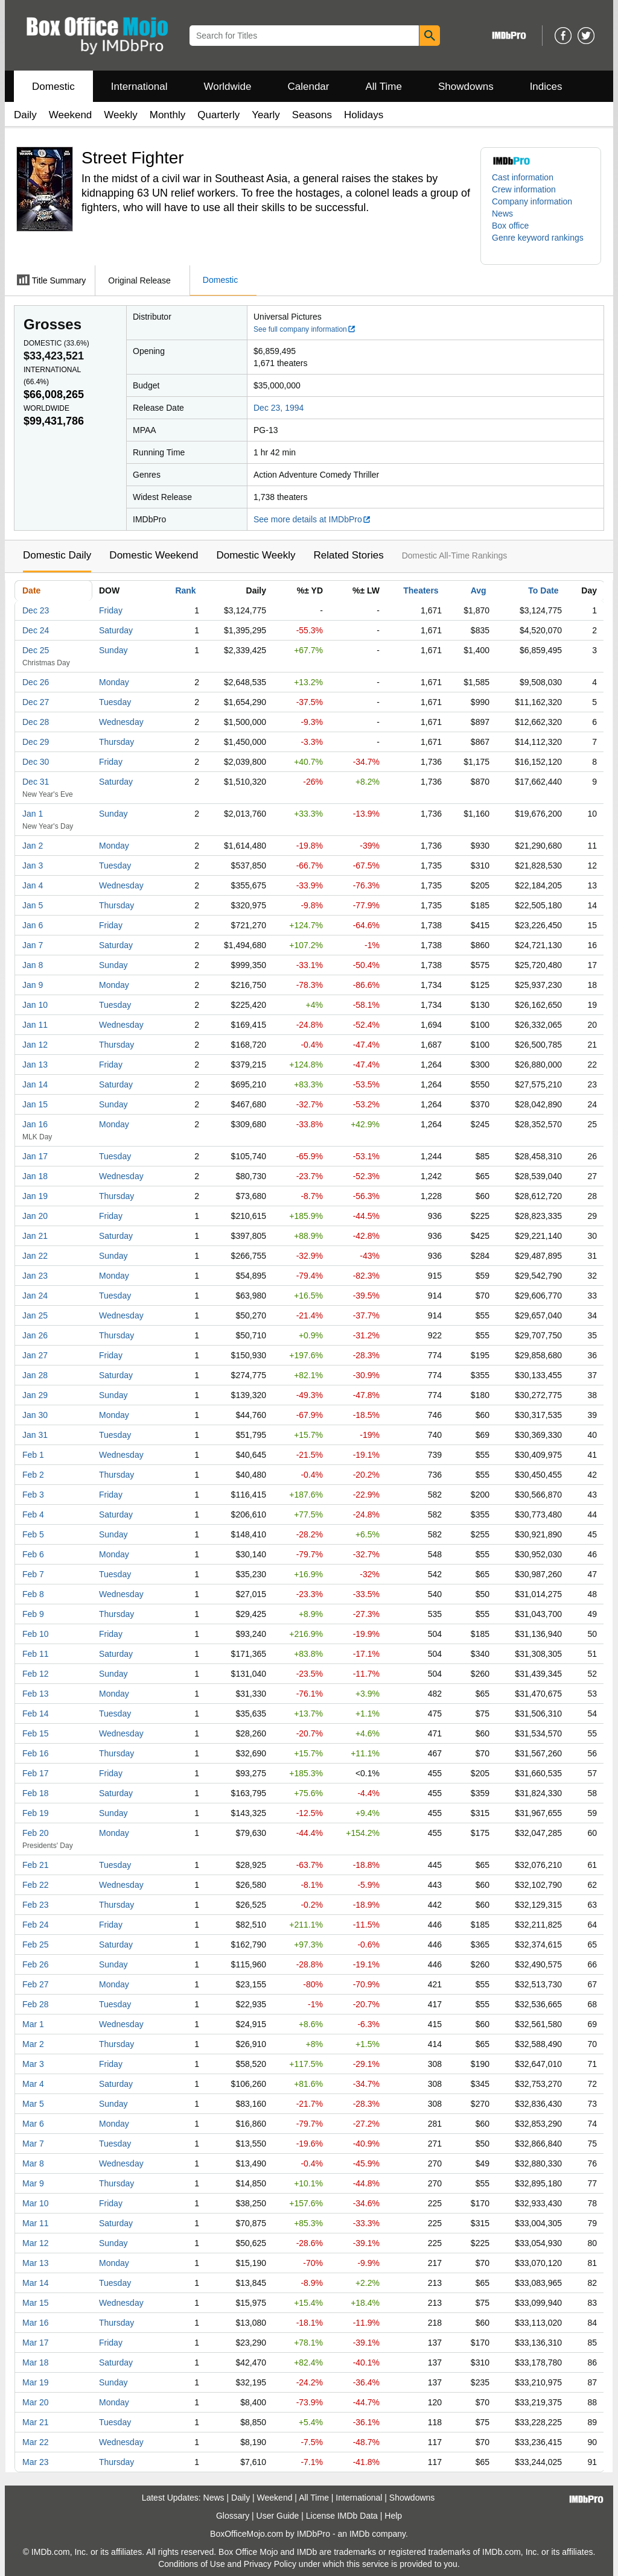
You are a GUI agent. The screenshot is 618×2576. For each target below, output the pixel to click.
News (502, 213)
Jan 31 (35, 1435)
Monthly (168, 115)
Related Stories (348, 555)
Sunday (113, 650)
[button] (541, 244)
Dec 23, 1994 (278, 408)
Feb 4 (33, 1514)
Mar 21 (35, 2422)
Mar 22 (35, 2442)
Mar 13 (35, 2263)
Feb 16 (35, 1753)
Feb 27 (35, 1984)
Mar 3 (33, 2064)
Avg (478, 590)
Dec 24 (35, 630)
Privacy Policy (270, 2564)
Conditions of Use (191, 2564)
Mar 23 (35, 2462)
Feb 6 (33, 1554)
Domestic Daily (57, 555)
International (139, 86)
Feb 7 (33, 1574)
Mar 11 (35, 2223)
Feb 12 (35, 1674)
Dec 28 (35, 722)
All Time (384, 86)
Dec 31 (35, 781)
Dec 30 (35, 762)
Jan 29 (35, 1395)
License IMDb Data (342, 2516)
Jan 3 (32, 865)
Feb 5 (33, 1534)
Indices (546, 86)
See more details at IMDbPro (312, 519)
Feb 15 (35, 1733)
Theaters (420, 590)
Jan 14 (35, 1084)
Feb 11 (35, 1654)
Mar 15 (35, 2303)
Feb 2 (33, 1474)
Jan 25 (35, 1315)
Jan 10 (35, 1005)
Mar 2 (33, 2044)
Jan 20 (35, 1216)
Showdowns (466, 86)
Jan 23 (35, 1275)
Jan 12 (35, 1044)
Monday (114, 682)
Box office (510, 225)
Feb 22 (35, 1885)
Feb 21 (35, 1865)
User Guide (277, 2516)
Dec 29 (35, 742)
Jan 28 (35, 1375)
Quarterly (218, 115)
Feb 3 (33, 1494)
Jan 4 (32, 885)
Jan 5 (32, 905)
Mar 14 (35, 2283)
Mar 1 (33, 2024)
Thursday (116, 742)
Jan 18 (35, 1176)
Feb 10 (35, 1634)
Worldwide (227, 86)
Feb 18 (35, 1793)
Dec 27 (35, 702)
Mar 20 (35, 2402)
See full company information (304, 329)
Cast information (522, 177)
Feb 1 (33, 1455)
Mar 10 (35, 2203)
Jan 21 (35, 1236)
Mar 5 (33, 2104)
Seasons (312, 115)
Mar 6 (33, 2123)
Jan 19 (35, 1196)
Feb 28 (35, 2004)
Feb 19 (35, 1813)
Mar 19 (35, 2382)
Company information (532, 201)
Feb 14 (35, 1713)
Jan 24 (35, 1295)
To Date (543, 590)
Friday (111, 610)
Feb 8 (33, 1594)
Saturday (116, 630)
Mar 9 (33, 2183)
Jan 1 (32, 813)
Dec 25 (35, 650)
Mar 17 (35, 2342)
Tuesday (115, 702)
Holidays (363, 115)
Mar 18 (35, 2362)
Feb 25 (35, 1944)
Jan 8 (32, 965)
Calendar (309, 86)
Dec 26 (35, 682)
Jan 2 (32, 845)
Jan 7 (32, 945)
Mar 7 (33, 2143)
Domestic (53, 86)
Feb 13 (35, 1693)
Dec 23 (35, 610)
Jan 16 (35, 1124)
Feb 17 (35, 1773)
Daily (25, 115)
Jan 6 (32, 925)
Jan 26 (35, 1335)
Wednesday (121, 722)
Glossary (232, 2516)
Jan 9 (32, 985)
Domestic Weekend (153, 555)
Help (393, 2516)
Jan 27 (35, 1355)
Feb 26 (35, 1964)
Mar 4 (33, 2084)
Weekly (120, 115)
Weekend (70, 115)
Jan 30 (35, 1415)
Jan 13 (35, 1064)
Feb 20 (35, 1833)
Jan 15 (35, 1104)
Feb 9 (33, 1614)
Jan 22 (35, 1256)
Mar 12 (35, 2243)
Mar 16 (35, 2323)
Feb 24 (35, 1924)
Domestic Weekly (255, 555)
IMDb (359, 2534)
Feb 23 (35, 1905)
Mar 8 (33, 2163)
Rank (185, 590)
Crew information (524, 189)
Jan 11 (35, 1025)
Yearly (266, 115)
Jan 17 (35, 1156)
